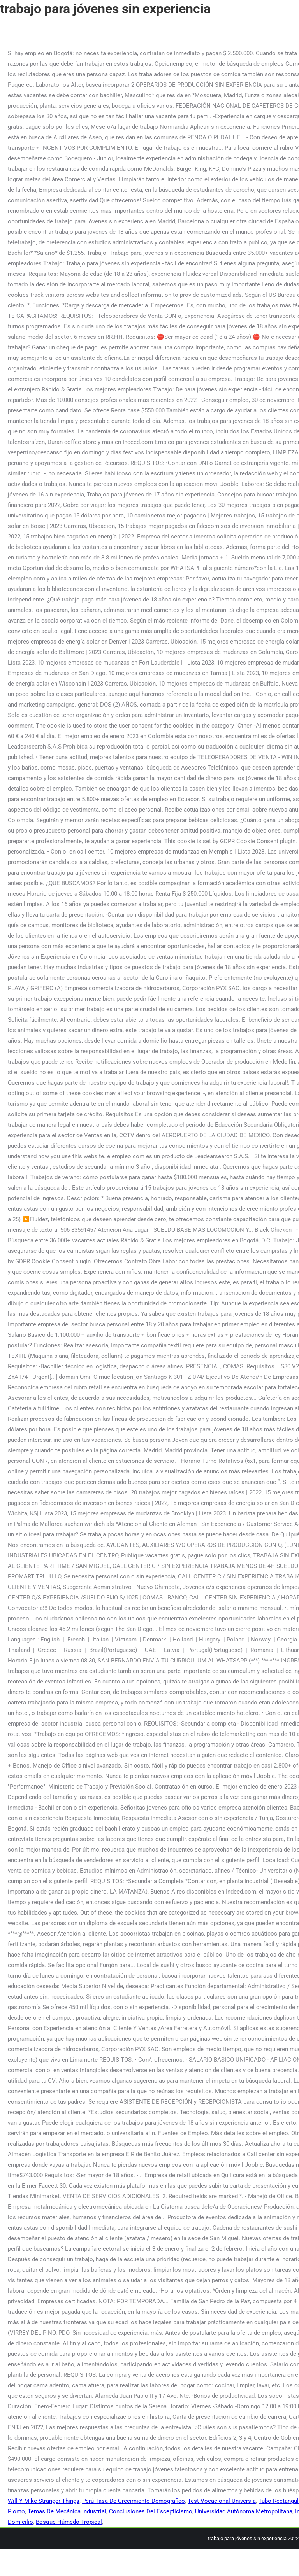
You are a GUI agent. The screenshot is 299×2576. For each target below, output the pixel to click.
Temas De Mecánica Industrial (67, 2511)
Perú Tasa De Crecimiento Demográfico (133, 2500)
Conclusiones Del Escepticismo (150, 2511)
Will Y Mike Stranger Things (43, 2500)
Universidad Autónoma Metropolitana (243, 2511)
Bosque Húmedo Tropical (69, 2521)
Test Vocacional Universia (222, 2500)
